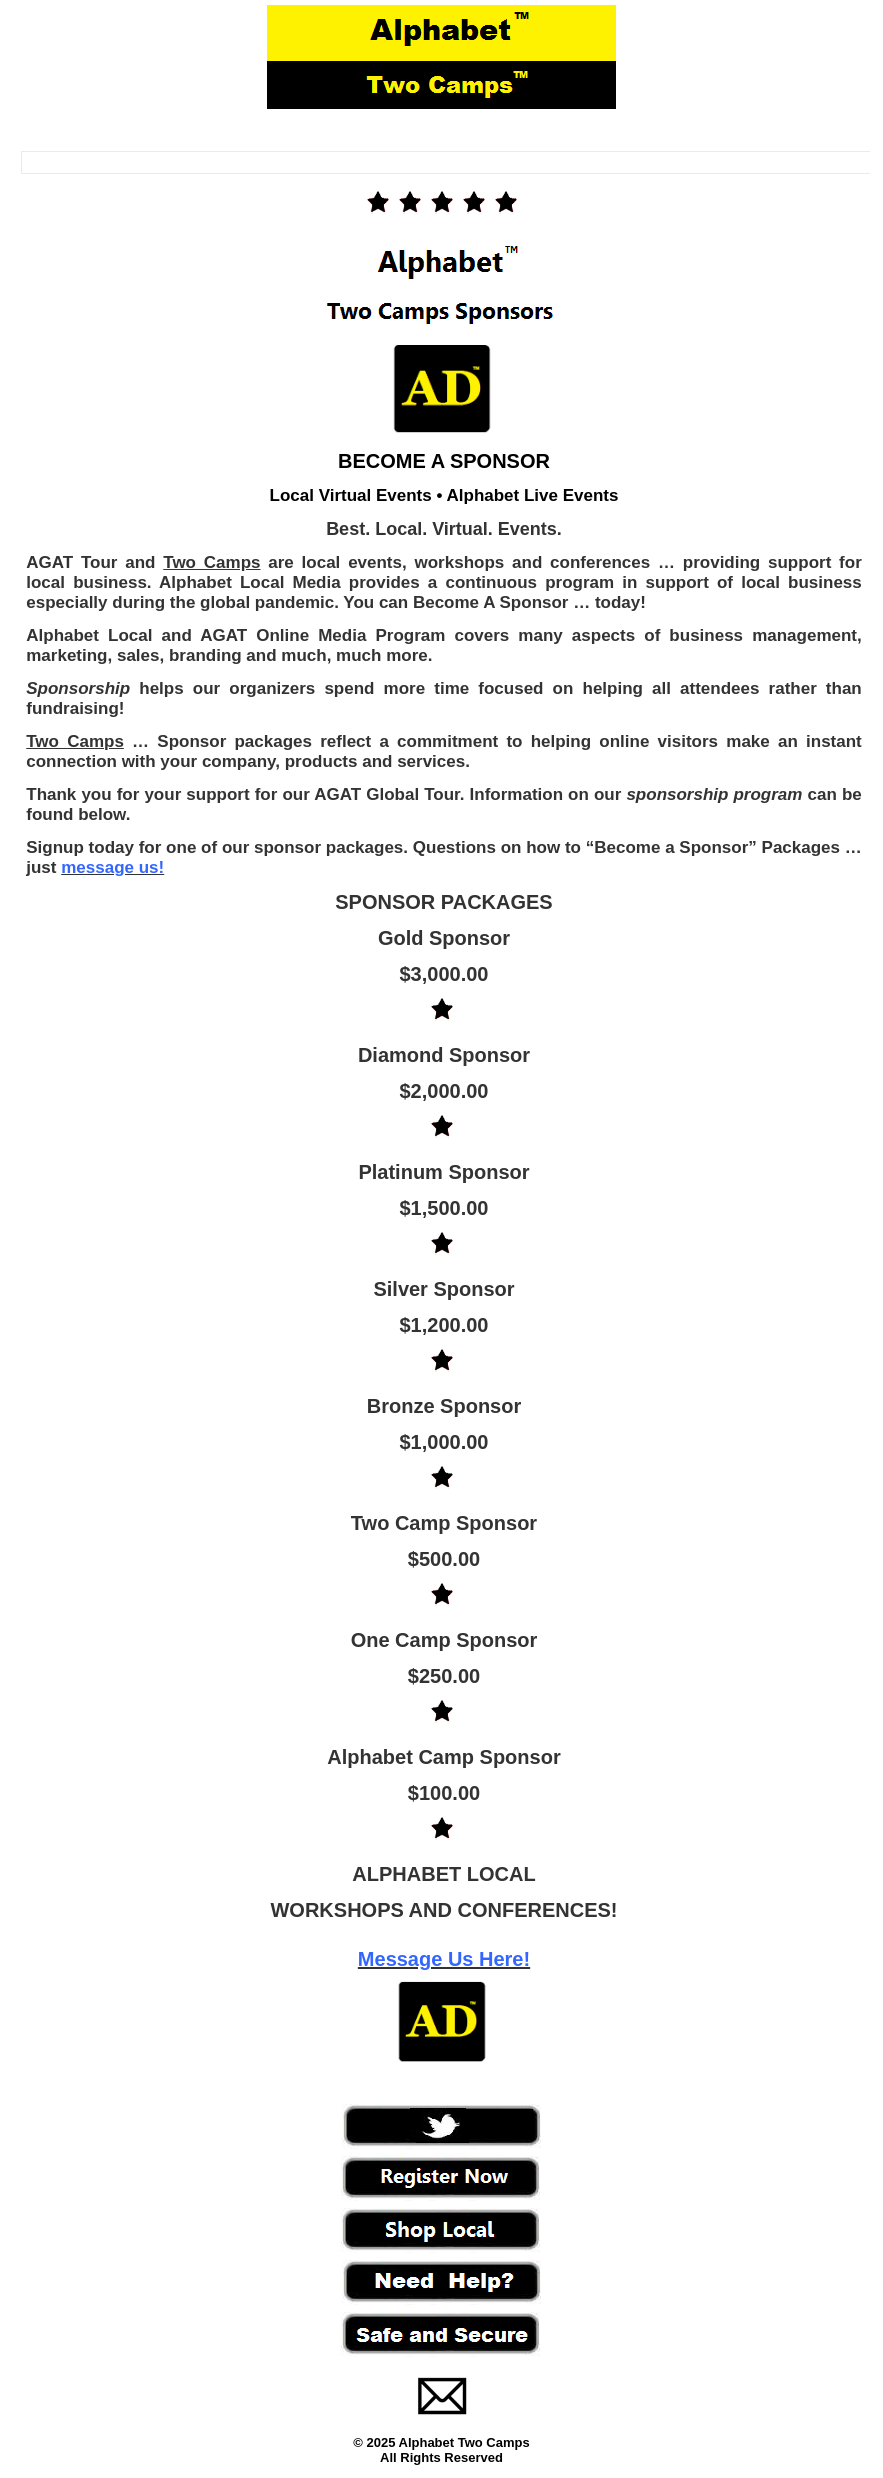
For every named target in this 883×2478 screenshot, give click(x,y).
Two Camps (211, 562)
